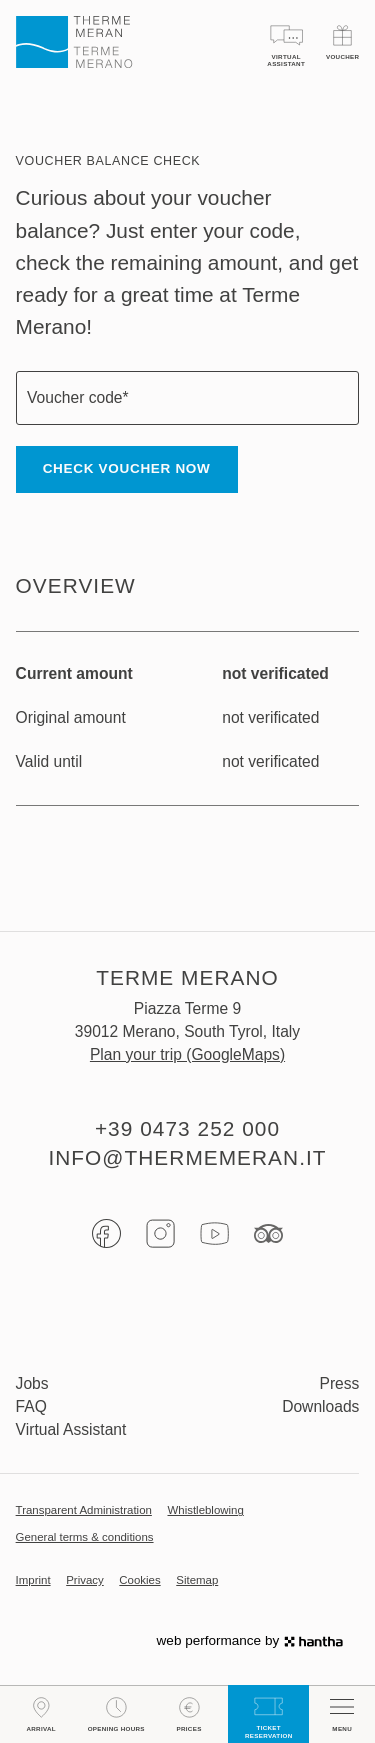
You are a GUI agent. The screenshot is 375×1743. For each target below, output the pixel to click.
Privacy (85, 1580)
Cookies (139, 1580)
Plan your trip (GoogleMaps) (187, 1054)
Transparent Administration (84, 1510)
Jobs (32, 1383)
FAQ (31, 1406)
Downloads (320, 1406)
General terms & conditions (85, 1537)
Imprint (33, 1580)
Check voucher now (127, 468)
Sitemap (197, 1580)
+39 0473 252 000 (187, 1128)
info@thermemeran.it (187, 1157)
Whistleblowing (206, 1510)
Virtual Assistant (71, 1429)
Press (339, 1383)
